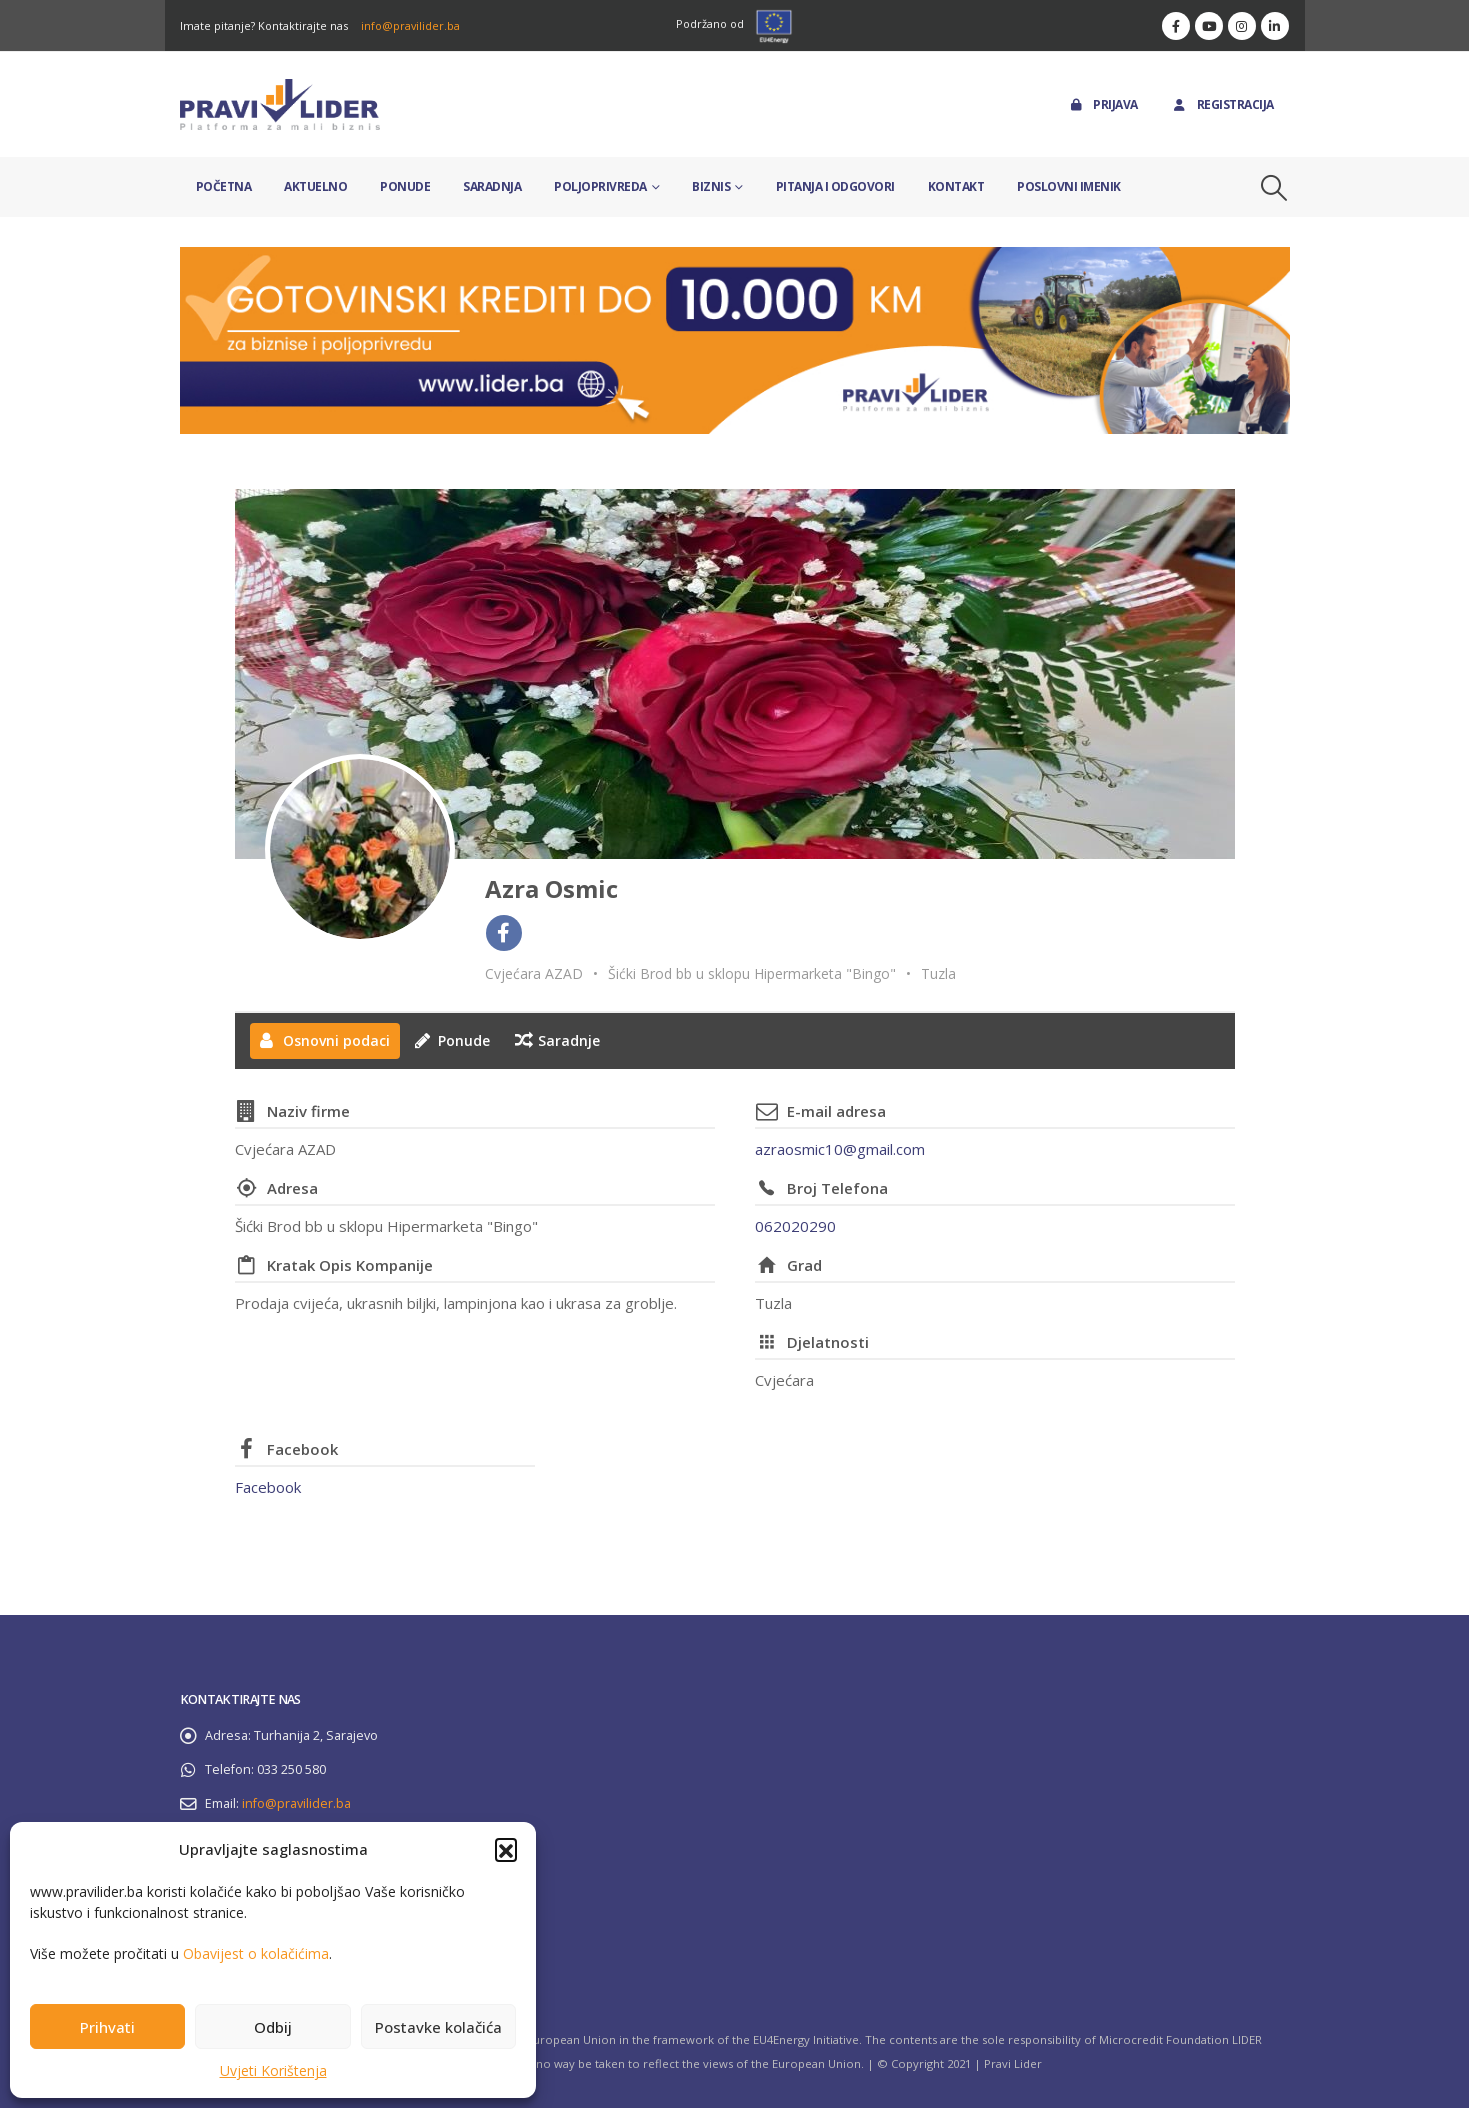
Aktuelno (315, 186)
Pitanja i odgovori (835, 186)
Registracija (1222, 104)
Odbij (273, 2027)
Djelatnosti (828, 1342)
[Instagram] (1242, 26)
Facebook (302, 1449)
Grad (804, 1265)
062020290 (795, 1226)
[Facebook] (1176, 26)
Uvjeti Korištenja (273, 2070)
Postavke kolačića (438, 2027)
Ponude (405, 186)
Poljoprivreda (600, 186)
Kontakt (956, 186)
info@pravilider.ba (410, 25)
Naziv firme (308, 1111)
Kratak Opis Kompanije (350, 1265)
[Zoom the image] (735, 258)
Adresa (292, 1188)
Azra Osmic (551, 888)
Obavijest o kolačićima (256, 1953)
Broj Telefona (837, 1188)
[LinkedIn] (1275, 26)
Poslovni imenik (1069, 186)
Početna (224, 186)
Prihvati (107, 2027)
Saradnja (492, 186)
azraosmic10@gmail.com (840, 1149)
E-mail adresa (836, 1111)
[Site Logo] (280, 104)
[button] (506, 1849)
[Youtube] (1209, 26)
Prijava (1102, 104)
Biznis (711, 186)
